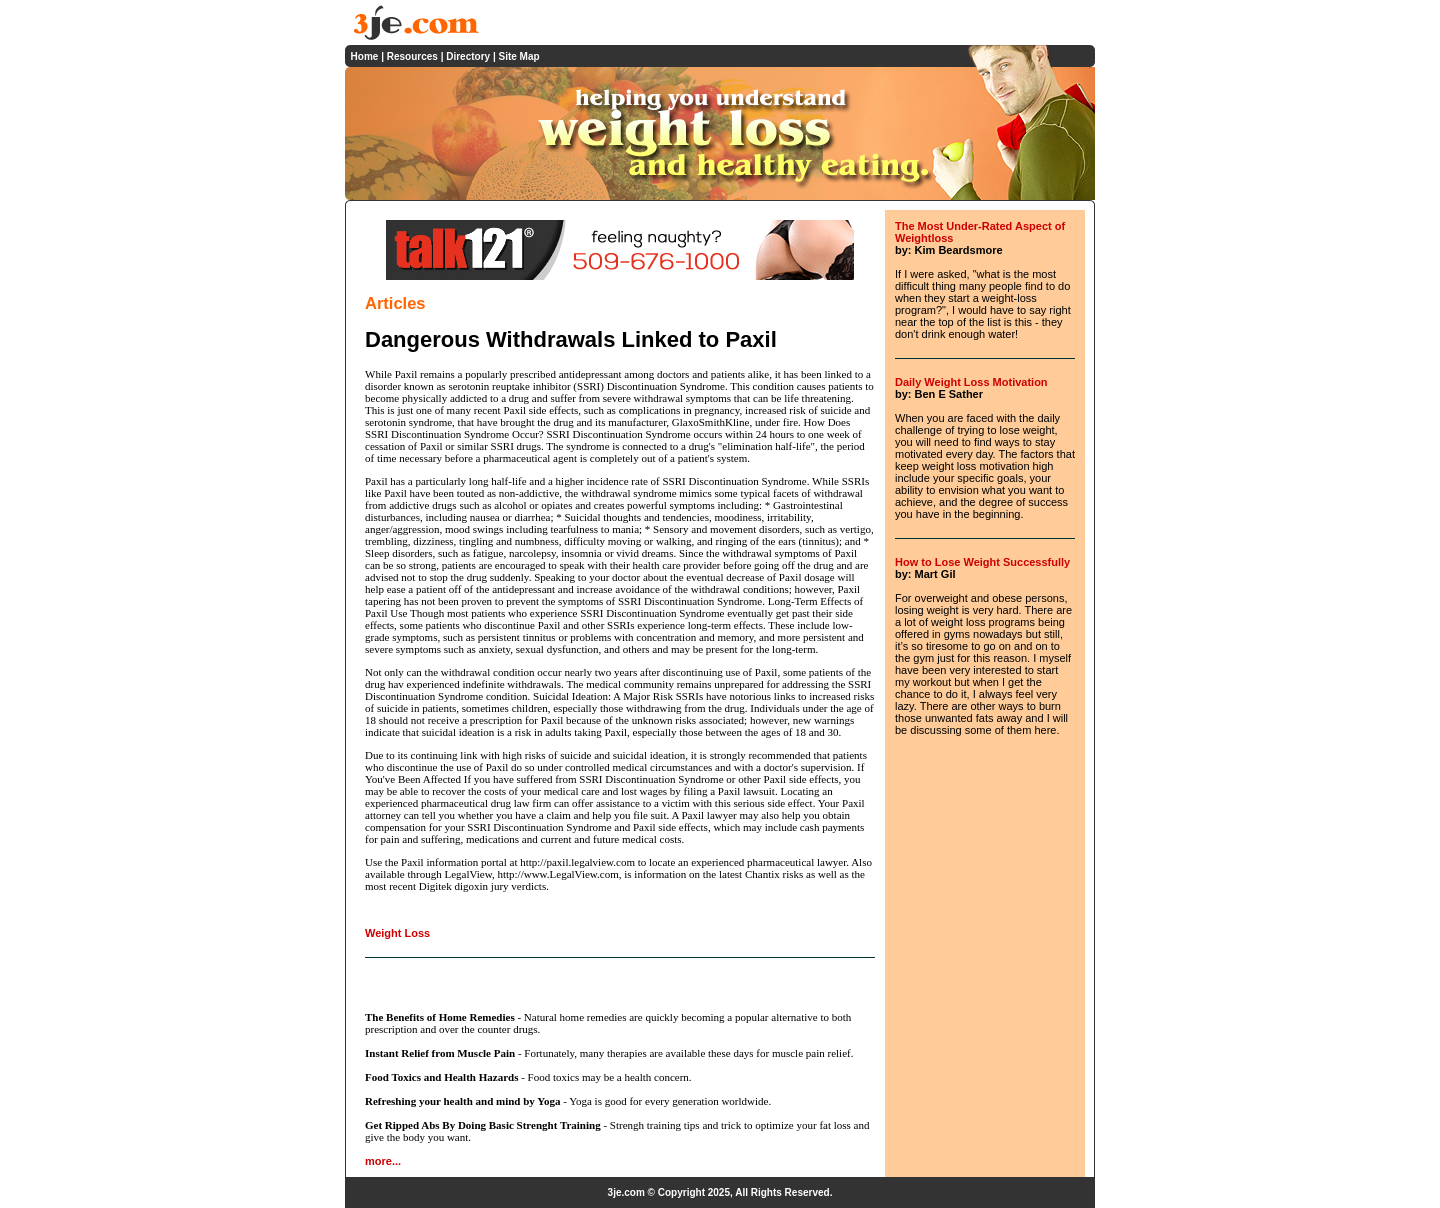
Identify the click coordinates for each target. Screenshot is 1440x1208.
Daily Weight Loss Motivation (971, 382)
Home (365, 56)
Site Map (518, 56)
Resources (412, 56)
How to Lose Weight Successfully (982, 562)
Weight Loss (397, 933)
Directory (468, 56)
